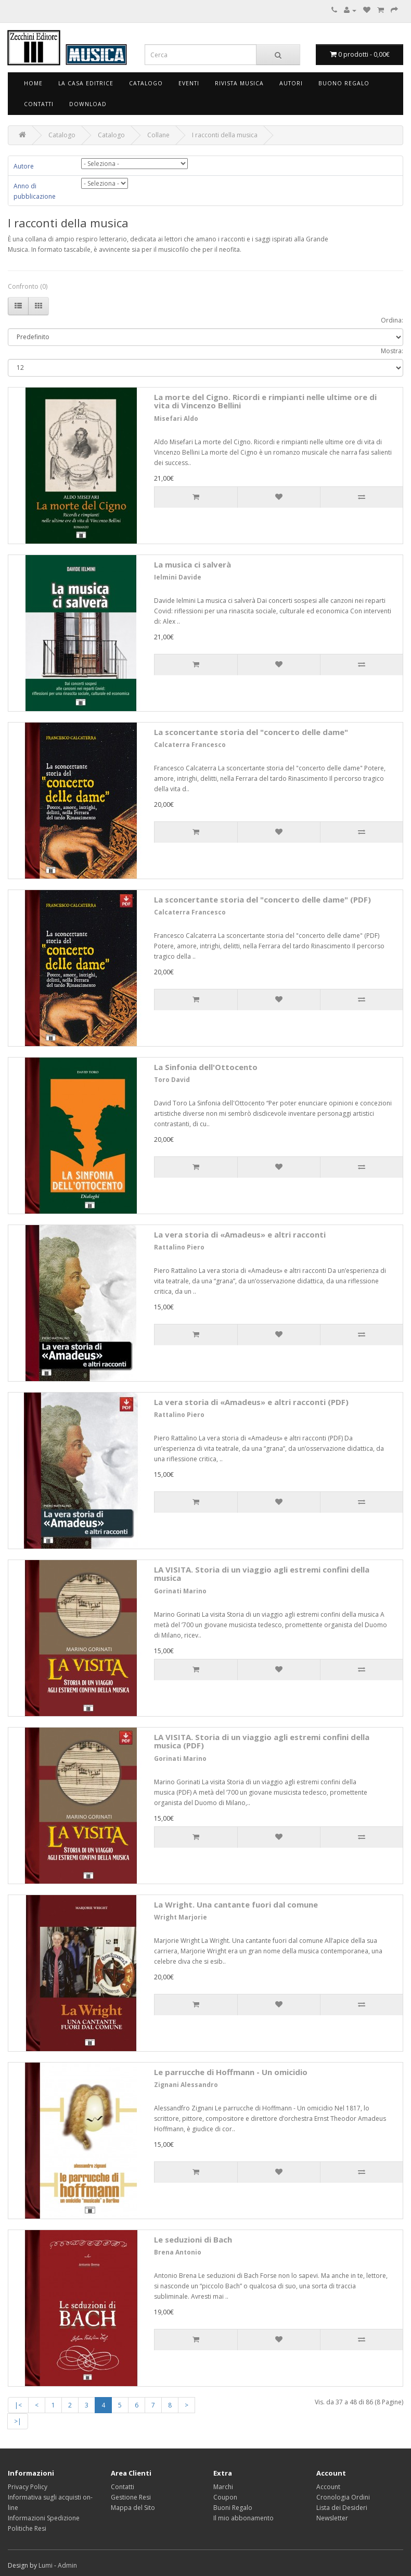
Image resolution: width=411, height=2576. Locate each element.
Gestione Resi (131, 2497)
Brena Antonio (177, 2252)
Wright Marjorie (180, 1917)
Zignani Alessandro (186, 2084)
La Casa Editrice (85, 83)
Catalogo (146, 83)
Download (88, 104)
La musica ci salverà (192, 564)
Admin (67, 2565)
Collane (158, 135)
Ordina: (392, 320)
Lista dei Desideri (341, 2507)
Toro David (172, 1079)
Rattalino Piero (179, 1247)
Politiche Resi (27, 2528)
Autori (291, 83)
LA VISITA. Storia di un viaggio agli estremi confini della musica (261, 1573)
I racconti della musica (225, 135)
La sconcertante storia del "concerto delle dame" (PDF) (262, 899)
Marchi (223, 2486)
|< (18, 2405)
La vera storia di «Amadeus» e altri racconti (240, 1234)
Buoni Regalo (232, 2507)
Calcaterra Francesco (190, 744)
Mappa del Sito (133, 2507)
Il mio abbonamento (243, 2518)
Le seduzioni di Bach (193, 2239)
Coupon (225, 2497)
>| (17, 2421)
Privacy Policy (27, 2486)
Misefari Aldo (176, 418)
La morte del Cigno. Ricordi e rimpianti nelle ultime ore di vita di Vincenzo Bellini (265, 401)
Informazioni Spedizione (44, 2518)
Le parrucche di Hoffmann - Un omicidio (230, 2072)
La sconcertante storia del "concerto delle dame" (251, 732)
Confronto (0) (27, 286)
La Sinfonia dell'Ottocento (206, 1067)
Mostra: (392, 350)
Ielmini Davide (177, 577)
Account (328, 2486)
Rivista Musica (239, 83)
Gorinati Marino (180, 1591)
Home (33, 83)
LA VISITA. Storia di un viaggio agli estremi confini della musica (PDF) (261, 1741)
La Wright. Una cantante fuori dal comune (236, 1904)
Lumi (45, 2565)
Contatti (39, 104)
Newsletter (332, 2518)
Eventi (188, 83)
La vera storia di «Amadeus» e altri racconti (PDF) (251, 1402)
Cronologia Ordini (343, 2497)
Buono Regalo (343, 83)
